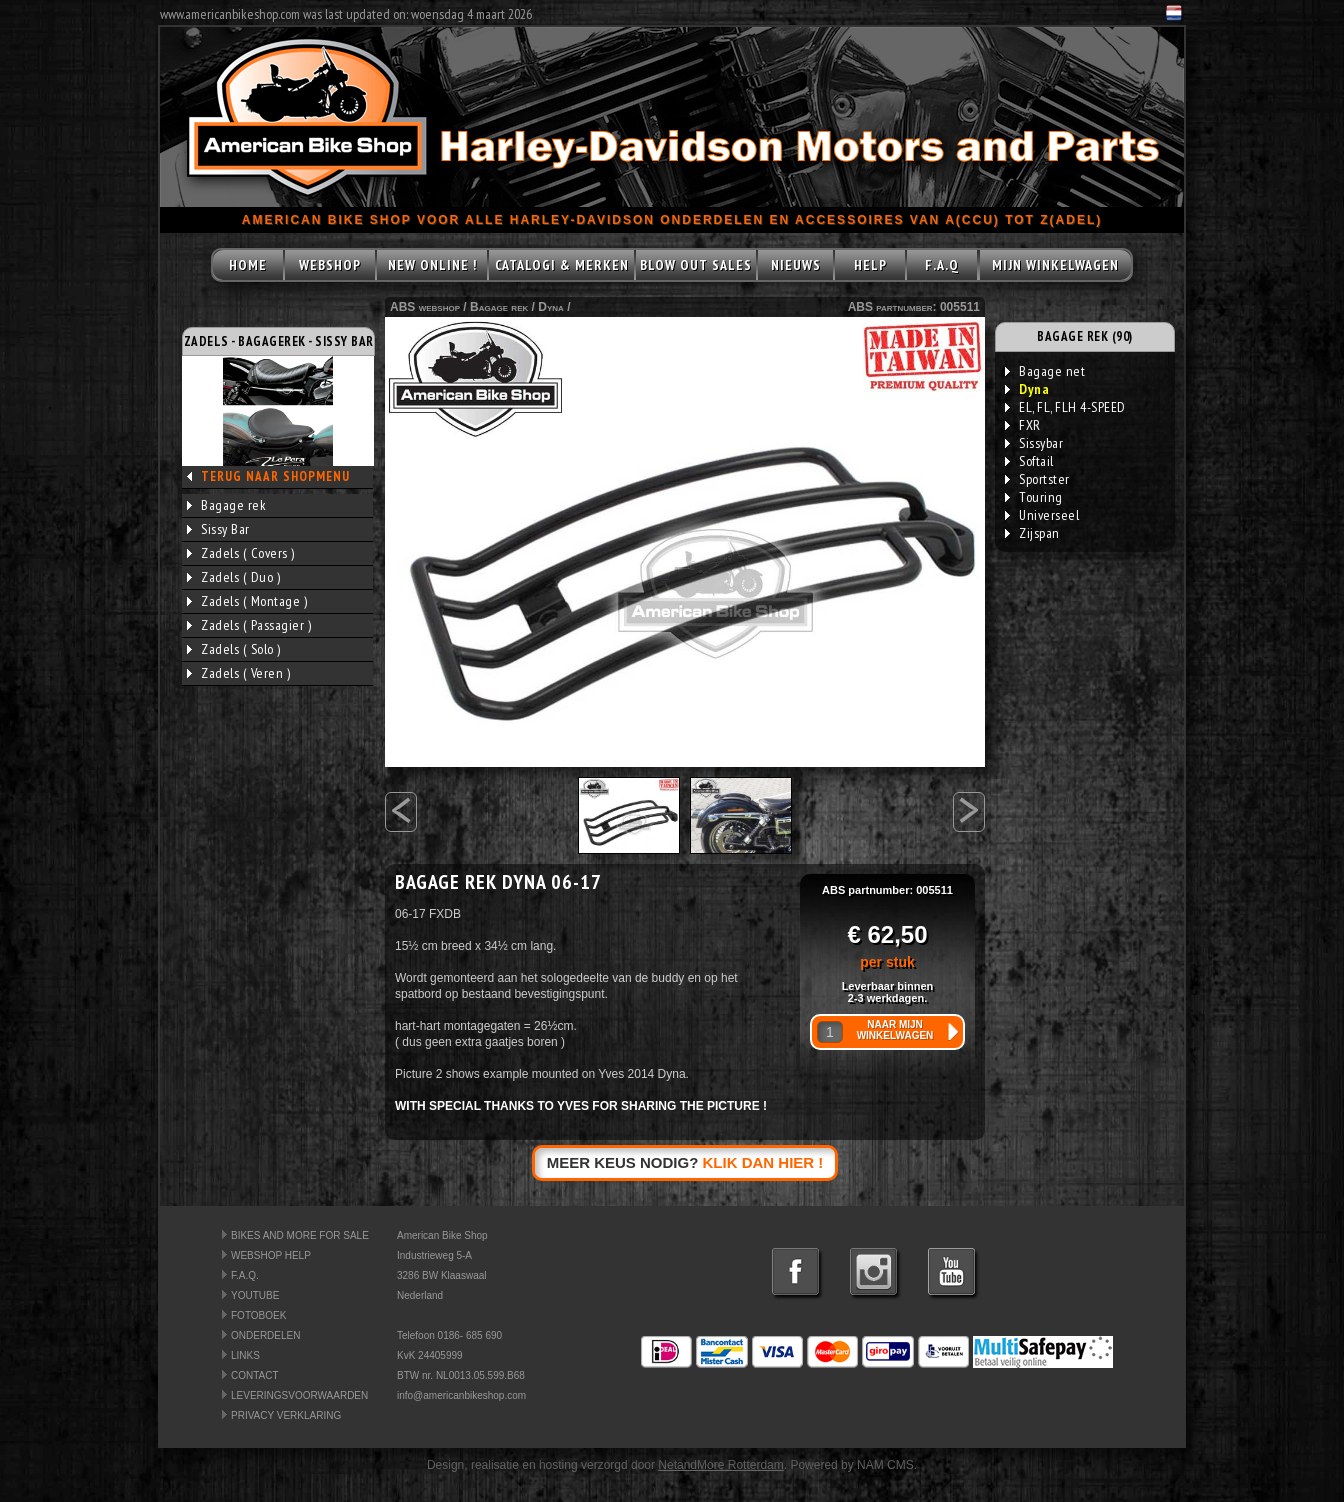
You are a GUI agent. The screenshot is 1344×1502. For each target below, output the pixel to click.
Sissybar (1034, 443)
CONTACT (255, 1375)
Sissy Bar (218, 529)
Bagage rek (226, 505)
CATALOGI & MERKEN (562, 265)
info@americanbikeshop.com (461, 1395)
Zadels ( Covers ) (241, 553)
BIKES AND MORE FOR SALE (300, 1235)
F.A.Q (942, 265)
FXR (1023, 425)
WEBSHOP (330, 265)
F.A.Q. (245, 1275)
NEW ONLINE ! (432, 265)
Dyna (551, 307)
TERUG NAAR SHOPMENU (275, 476)
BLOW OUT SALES (696, 265)
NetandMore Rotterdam (720, 1465)
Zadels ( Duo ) (233, 577)
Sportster (1037, 479)
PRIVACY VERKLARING (286, 1415)
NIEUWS (796, 265)
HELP (870, 265)
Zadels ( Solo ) (234, 649)
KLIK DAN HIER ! (763, 1162)
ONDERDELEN (265, 1335)
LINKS (245, 1355)
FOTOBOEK (258, 1315)
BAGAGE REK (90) (1085, 336)
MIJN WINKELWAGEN (1055, 265)
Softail (1029, 461)
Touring (1034, 497)
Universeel (1042, 515)
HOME (248, 265)
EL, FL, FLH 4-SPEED (1065, 407)
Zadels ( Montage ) (247, 601)
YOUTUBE (255, 1295)
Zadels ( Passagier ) (249, 625)
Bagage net (1045, 371)
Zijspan (1032, 533)
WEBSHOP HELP (271, 1255)
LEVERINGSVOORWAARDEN (299, 1395)
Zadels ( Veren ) (238, 673)
